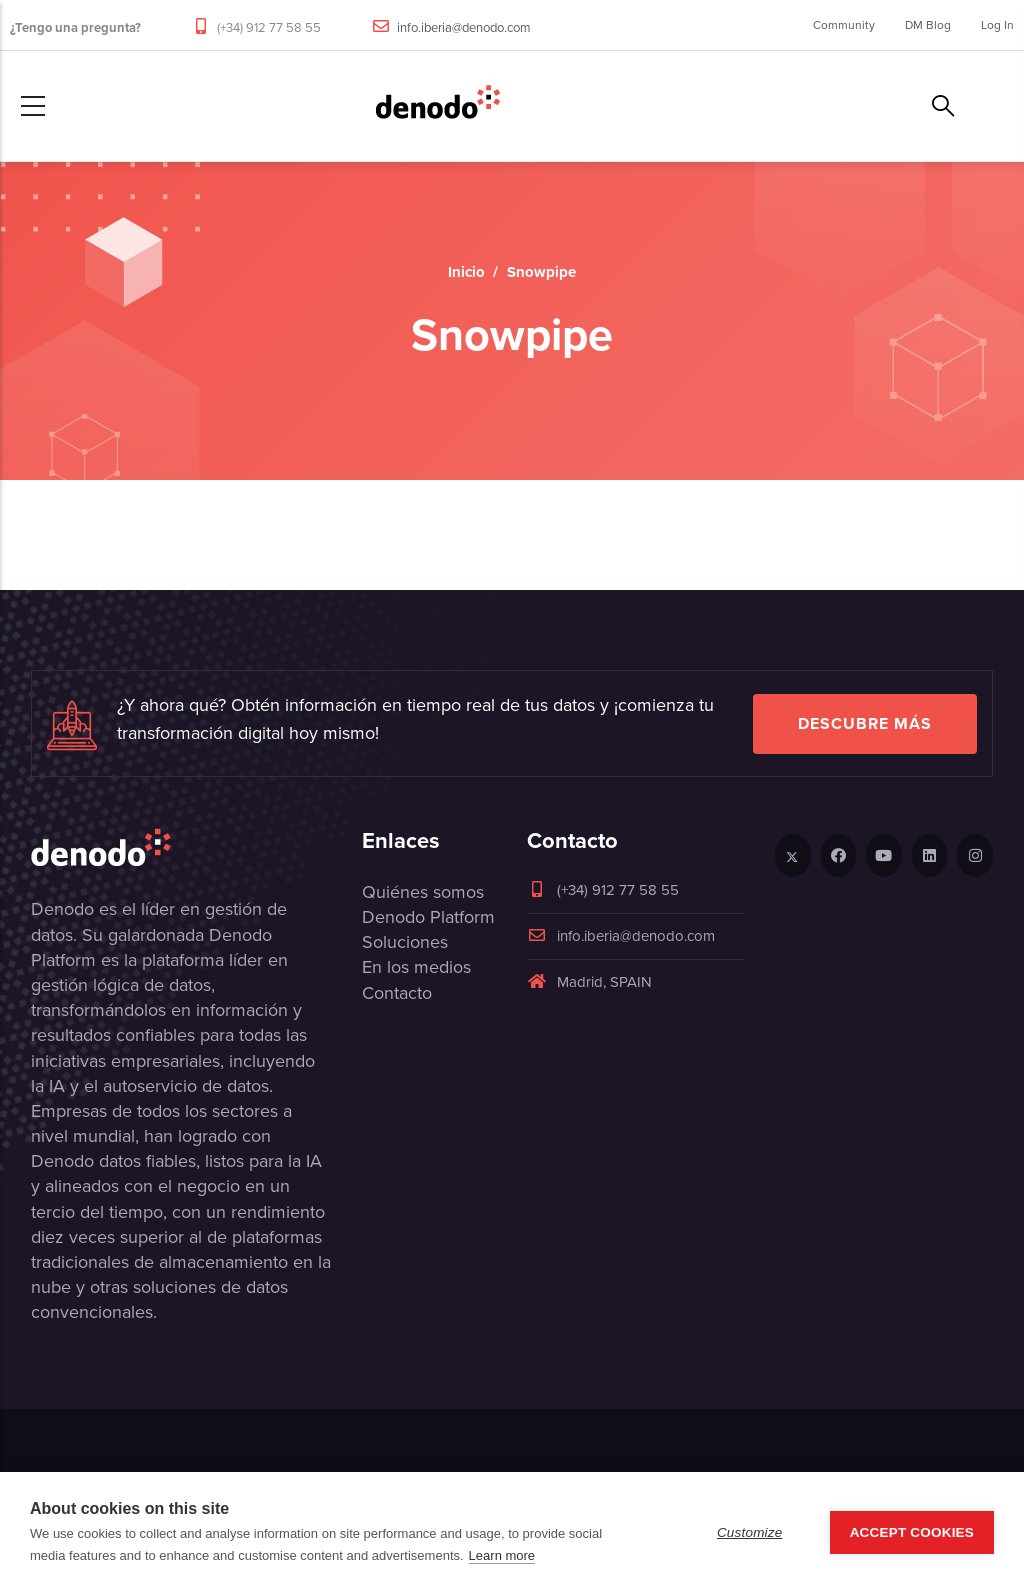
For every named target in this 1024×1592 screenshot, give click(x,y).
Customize (750, 1532)
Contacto (397, 993)
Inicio (466, 272)
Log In (997, 25)
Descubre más (865, 723)
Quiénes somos (423, 892)
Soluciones (405, 942)
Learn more (502, 1555)
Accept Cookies (912, 1532)
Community (844, 25)
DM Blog (928, 25)
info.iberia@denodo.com (464, 27)
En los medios (416, 967)
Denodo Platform (428, 917)
